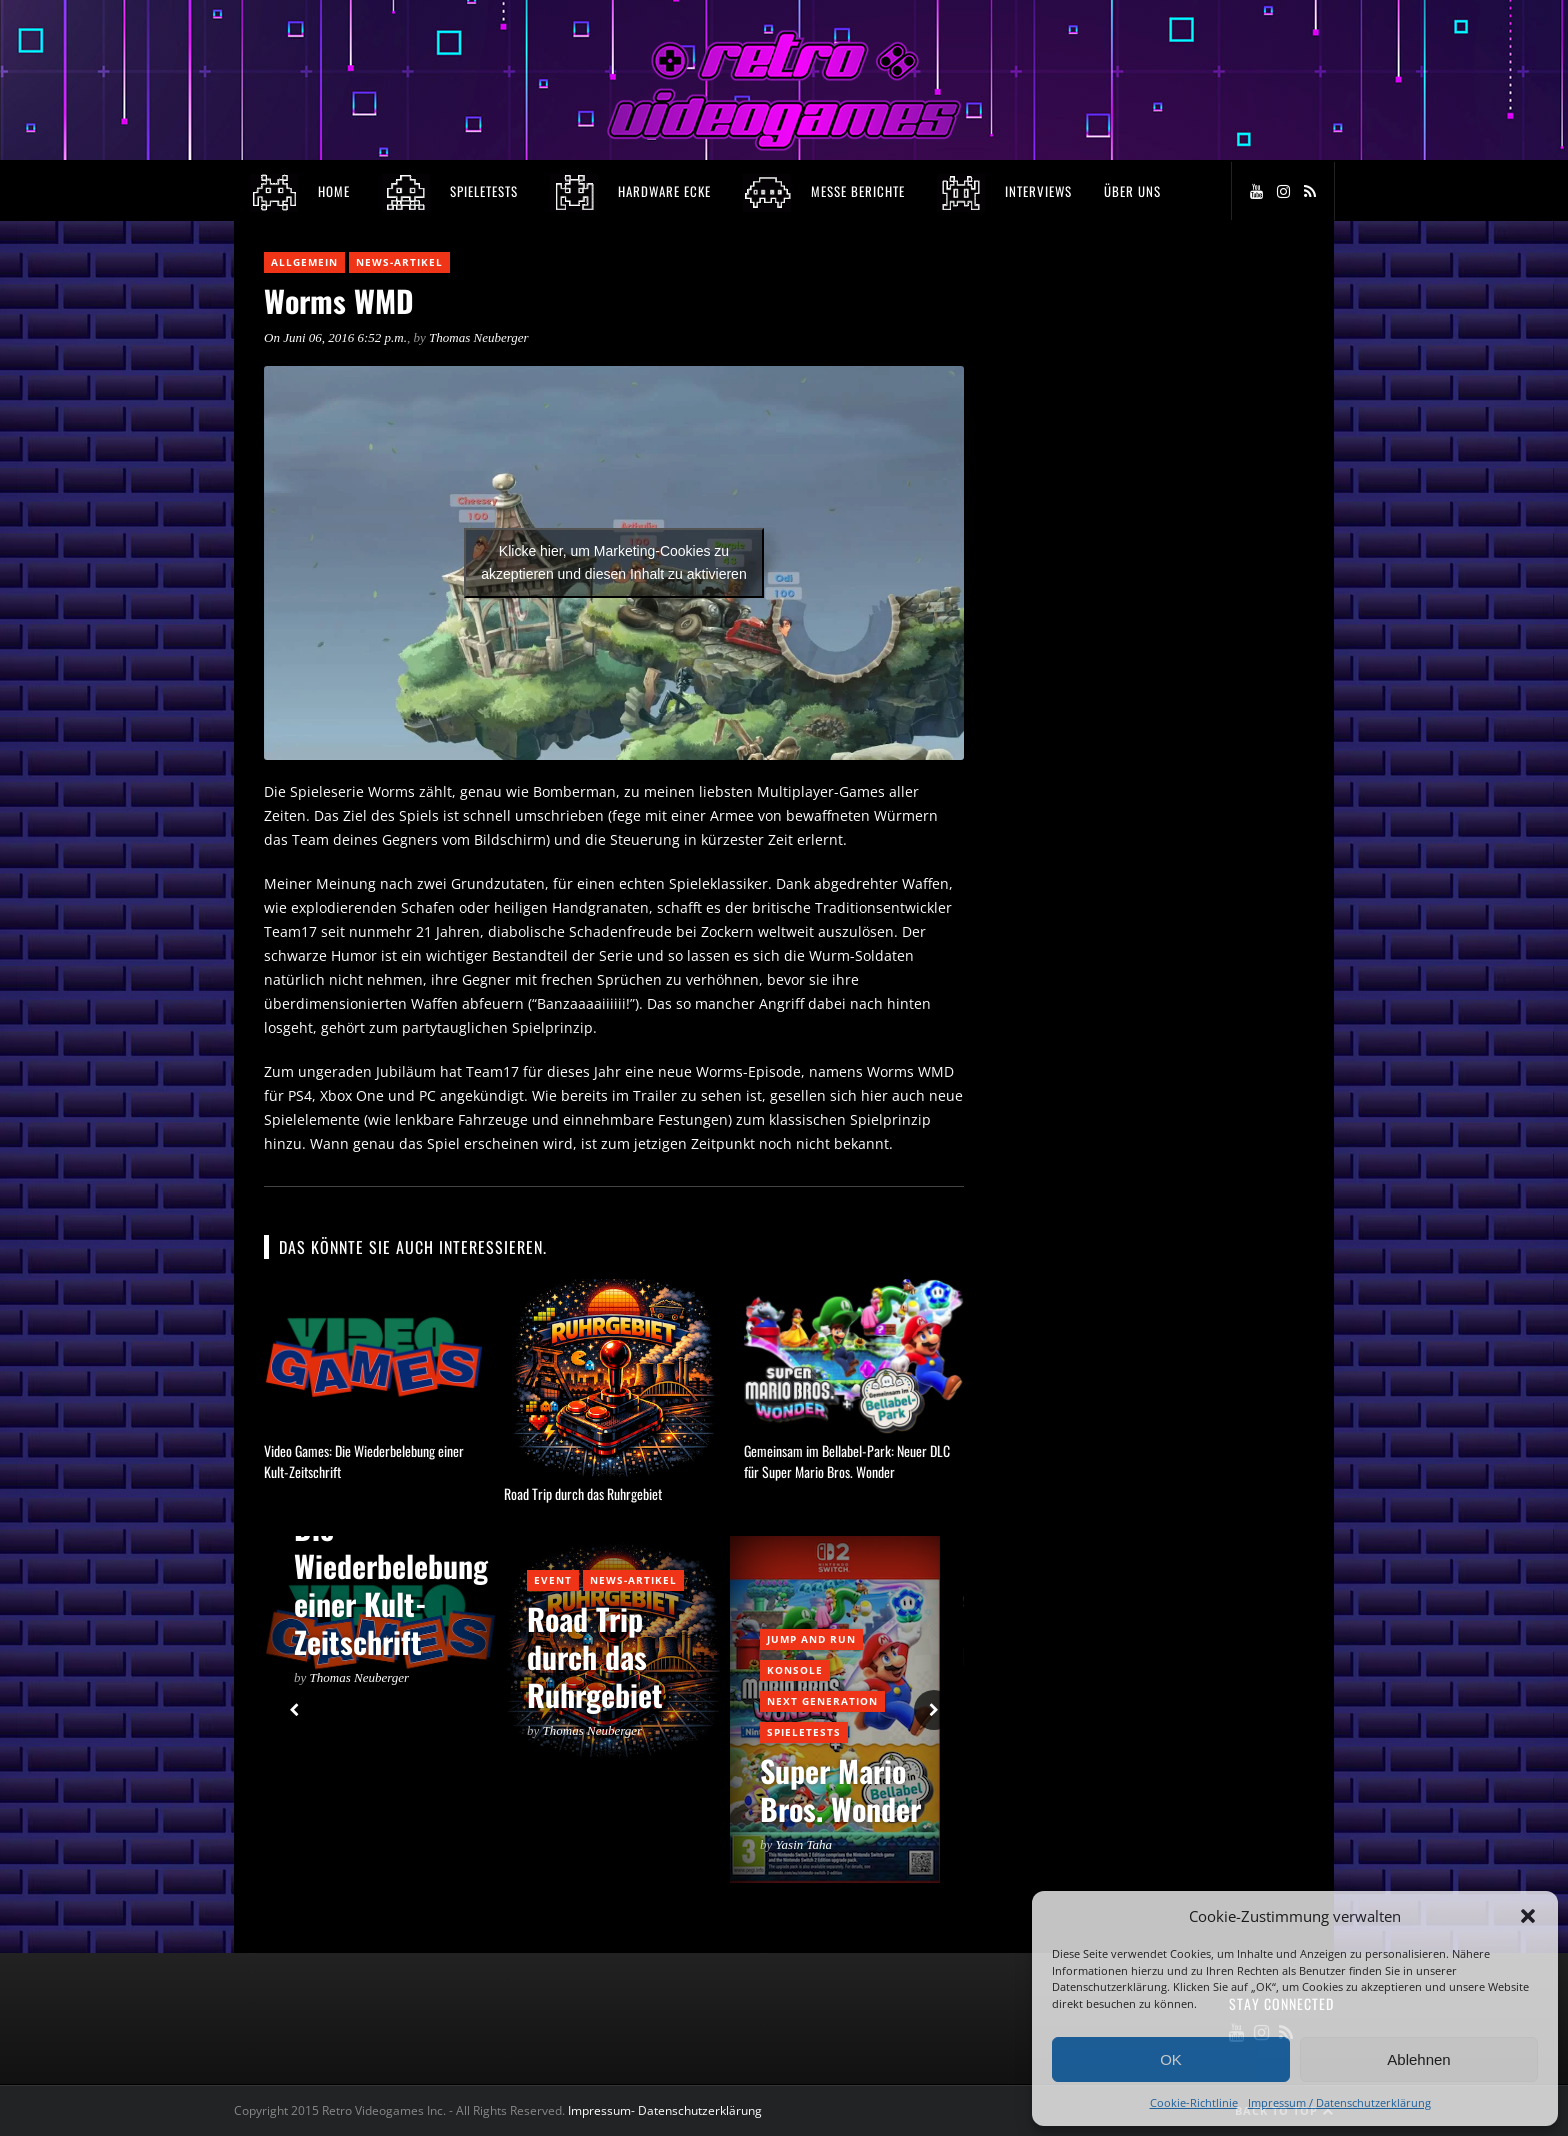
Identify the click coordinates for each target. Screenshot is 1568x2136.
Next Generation (822, 1701)
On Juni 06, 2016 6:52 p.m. (335, 337)
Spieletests (804, 1732)
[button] (1528, 1916)
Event (553, 1580)
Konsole (795, 1670)
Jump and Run (811, 1639)
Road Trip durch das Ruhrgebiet (583, 1493)
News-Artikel (399, 262)
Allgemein (304, 262)
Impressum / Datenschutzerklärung (1339, 2102)
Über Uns (1132, 191)
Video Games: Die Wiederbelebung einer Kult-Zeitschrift (391, 1565)
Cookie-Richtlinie (1194, 2102)
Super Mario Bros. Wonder (840, 1789)
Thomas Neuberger (479, 337)
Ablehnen (1418, 2059)
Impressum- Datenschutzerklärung (666, 2110)
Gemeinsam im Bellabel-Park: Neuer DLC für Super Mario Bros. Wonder (847, 1461)
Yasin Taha (804, 1844)
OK (1171, 2059)
